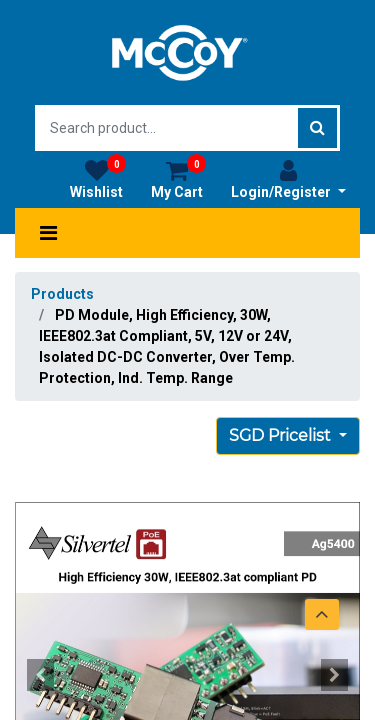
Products (62, 294)
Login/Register (288, 179)
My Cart (178, 179)
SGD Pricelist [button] (282, 435)
